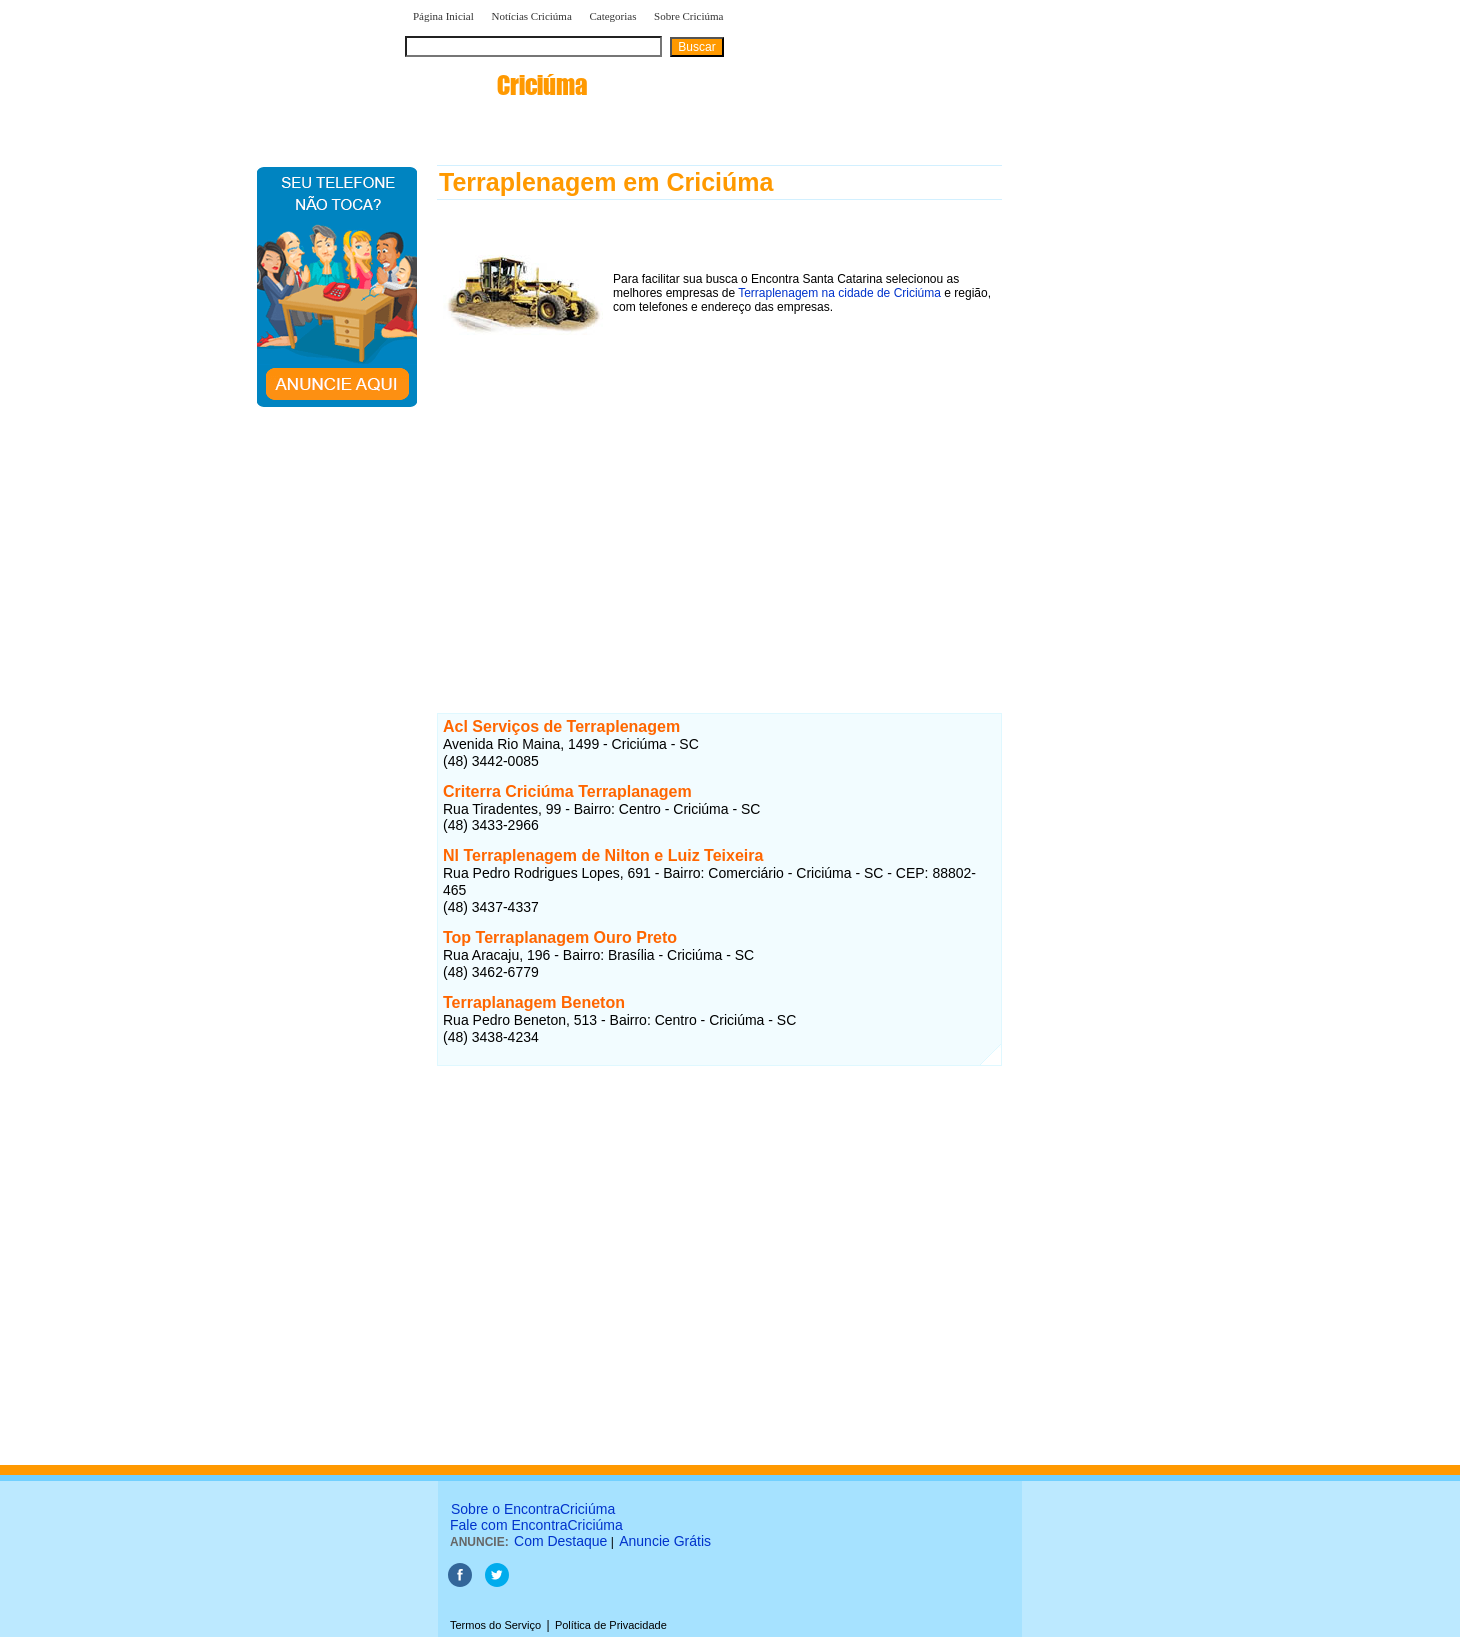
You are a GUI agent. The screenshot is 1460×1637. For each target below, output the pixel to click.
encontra (496, 85)
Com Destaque (560, 1541)
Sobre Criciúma (688, 16)
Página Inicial (443, 16)
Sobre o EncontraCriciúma (533, 1509)
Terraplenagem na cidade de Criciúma (839, 293)
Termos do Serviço (495, 1625)
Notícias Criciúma (531, 16)
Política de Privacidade (611, 1625)
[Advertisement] (719, 509)
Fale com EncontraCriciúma (536, 1525)
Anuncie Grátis (665, 1541)
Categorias (612, 16)
